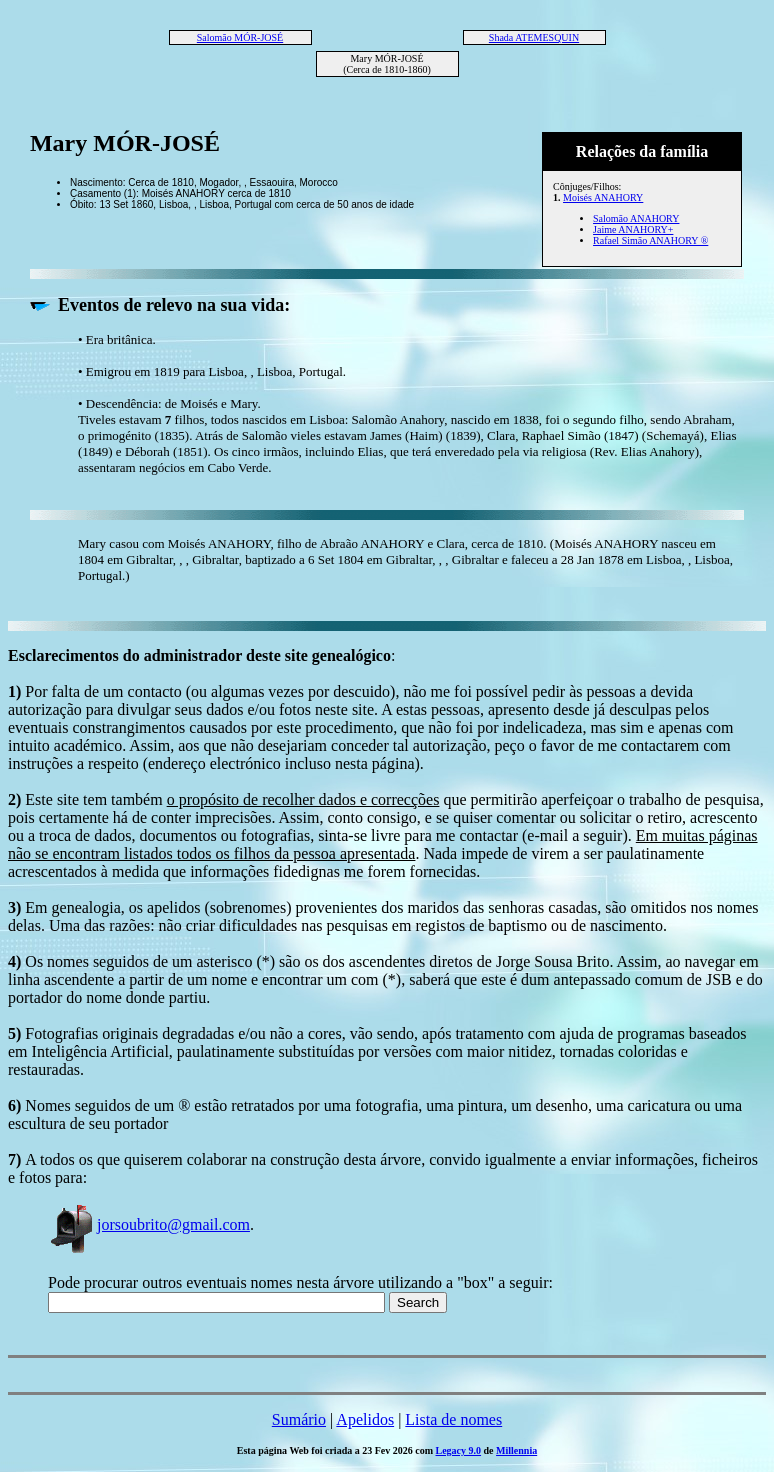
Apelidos (365, 1419)
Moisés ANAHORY (603, 197)
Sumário (299, 1419)
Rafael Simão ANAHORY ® (650, 240)
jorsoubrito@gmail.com (149, 1224)
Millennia (516, 1450)
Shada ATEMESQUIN (534, 37)
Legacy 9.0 (459, 1450)
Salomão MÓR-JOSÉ (240, 37)
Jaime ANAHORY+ (633, 229)
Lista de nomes (453, 1419)
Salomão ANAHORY (636, 218)
